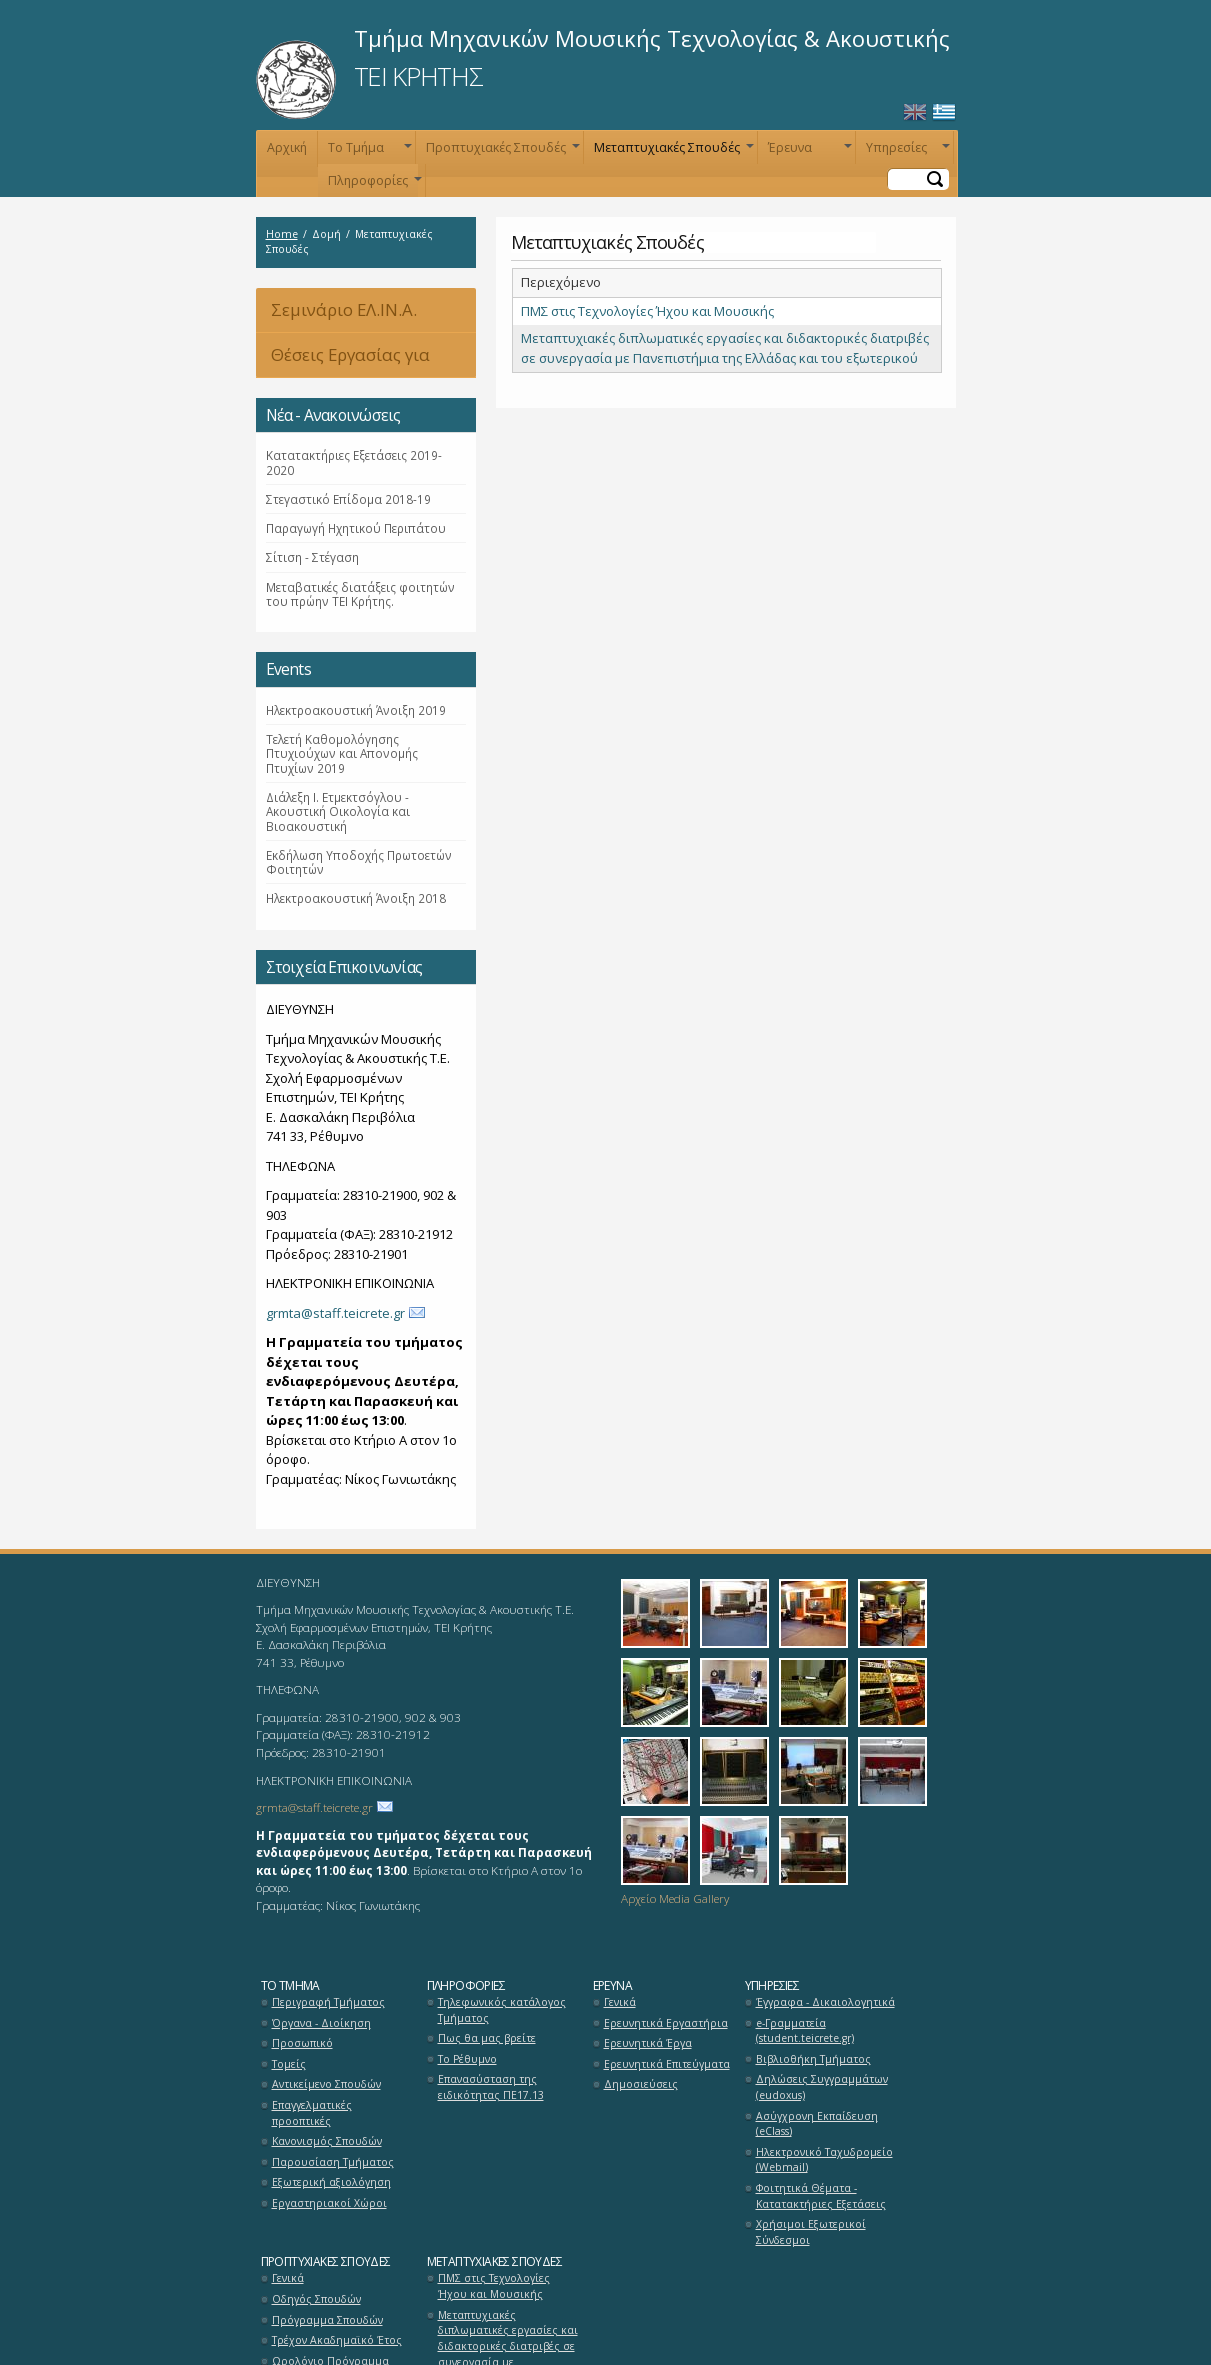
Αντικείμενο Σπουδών (326, 2084)
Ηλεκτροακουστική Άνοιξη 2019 (356, 710)
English (915, 112)
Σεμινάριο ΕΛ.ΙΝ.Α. (344, 309)
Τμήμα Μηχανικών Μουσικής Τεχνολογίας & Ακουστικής (652, 38)
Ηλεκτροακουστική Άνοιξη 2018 (356, 898)
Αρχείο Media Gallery (675, 1898)
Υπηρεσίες (906, 151)
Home (282, 234)
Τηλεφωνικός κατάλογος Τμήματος (502, 2010)
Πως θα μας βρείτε (487, 2038)
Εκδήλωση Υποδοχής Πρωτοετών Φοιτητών (359, 862)
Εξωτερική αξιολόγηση (331, 2182)
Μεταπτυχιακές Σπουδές (672, 151)
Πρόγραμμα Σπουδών (327, 2320)
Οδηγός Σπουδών (316, 2299)
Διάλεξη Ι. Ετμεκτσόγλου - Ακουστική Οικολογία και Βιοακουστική (338, 811)
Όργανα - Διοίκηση (321, 2023)
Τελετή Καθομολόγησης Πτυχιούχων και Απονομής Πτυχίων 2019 (342, 753)
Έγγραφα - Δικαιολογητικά (825, 2002)
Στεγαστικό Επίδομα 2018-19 (348, 499)
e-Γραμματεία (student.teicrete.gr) (805, 2031)
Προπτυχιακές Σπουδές (501, 151)
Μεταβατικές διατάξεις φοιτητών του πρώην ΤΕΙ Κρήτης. (360, 594)
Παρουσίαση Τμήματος (333, 2162)
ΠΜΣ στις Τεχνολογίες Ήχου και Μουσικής (647, 311)
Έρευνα (808, 151)
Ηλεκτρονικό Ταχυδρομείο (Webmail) (824, 2160)
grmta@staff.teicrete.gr (335, 1313)
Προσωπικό (302, 2043)
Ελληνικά (944, 112)
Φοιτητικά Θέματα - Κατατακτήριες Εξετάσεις (821, 2196)
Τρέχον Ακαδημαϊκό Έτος (337, 2340)
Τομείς (289, 2064)
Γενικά (620, 2002)
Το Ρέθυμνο (467, 2059)
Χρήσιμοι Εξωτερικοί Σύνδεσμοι (811, 2232)
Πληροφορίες (373, 184)
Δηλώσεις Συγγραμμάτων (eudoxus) (822, 2087)
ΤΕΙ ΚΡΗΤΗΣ (418, 76)
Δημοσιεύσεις (641, 2084)
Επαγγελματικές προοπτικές (312, 2113)
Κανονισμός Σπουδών (327, 2141)
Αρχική (287, 147)
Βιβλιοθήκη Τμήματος (813, 2059)
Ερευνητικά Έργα (648, 2043)
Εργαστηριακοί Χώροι (329, 2203)
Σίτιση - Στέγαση (312, 557)
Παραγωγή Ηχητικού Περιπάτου (356, 528)
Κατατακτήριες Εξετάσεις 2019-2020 (354, 462)
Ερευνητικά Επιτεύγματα (667, 2064)
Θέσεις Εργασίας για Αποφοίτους (343, 360)
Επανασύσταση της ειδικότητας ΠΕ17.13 (491, 2087)
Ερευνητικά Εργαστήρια (666, 2023)
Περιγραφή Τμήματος (328, 2002)
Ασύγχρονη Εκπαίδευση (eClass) (817, 2124)
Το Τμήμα (368, 151)
